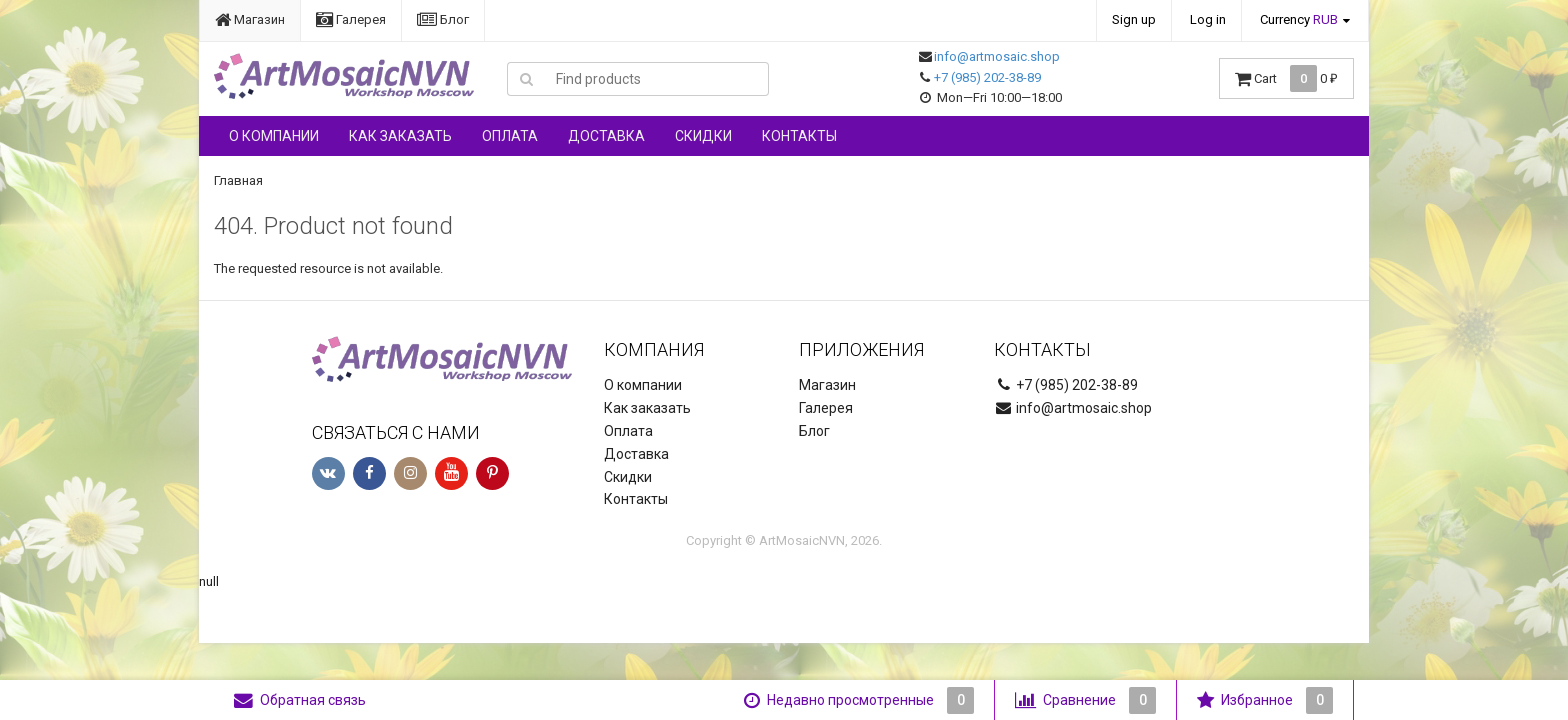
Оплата (510, 136)
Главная (238, 180)
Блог (443, 19)
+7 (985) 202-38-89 (987, 77)
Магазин (250, 19)
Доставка (606, 136)
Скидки (703, 136)
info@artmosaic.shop (997, 56)
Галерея (351, 19)
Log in (1208, 19)
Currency (1299, 19)
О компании (274, 136)
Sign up (1134, 19)
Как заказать (400, 136)
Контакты (799, 136)
